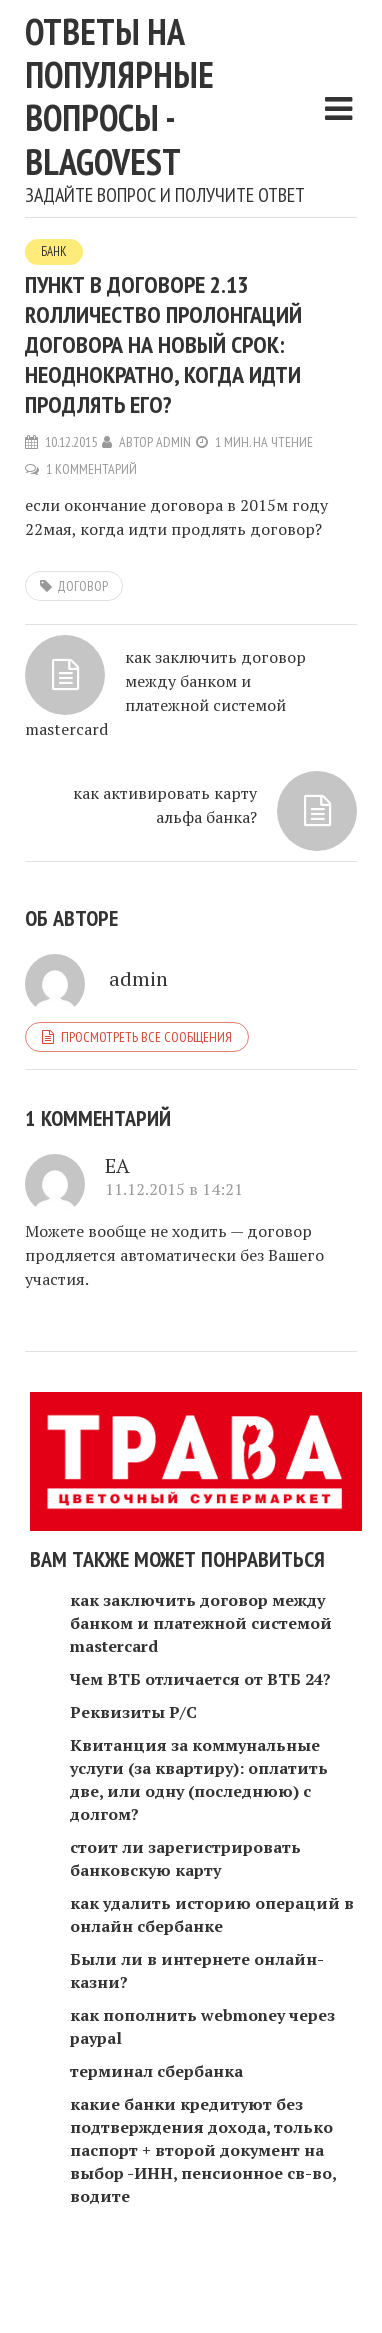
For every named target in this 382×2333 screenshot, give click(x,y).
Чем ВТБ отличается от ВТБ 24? (200, 1679)
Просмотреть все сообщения (146, 1037)
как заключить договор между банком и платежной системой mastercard (165, 693)
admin (173, 442)
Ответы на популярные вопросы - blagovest (119, 96)
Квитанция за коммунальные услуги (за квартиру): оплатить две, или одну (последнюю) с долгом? (199, 1779)
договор (82, 586)
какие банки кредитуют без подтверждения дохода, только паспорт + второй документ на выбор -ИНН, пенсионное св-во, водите (203, 2150)
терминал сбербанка (156, 2071)
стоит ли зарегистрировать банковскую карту (185, 1858)
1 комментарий (91, 469)
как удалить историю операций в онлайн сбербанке (212, 1914)
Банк (54, 251)
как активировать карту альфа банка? (165, 805)
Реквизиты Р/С (133, 1712)
